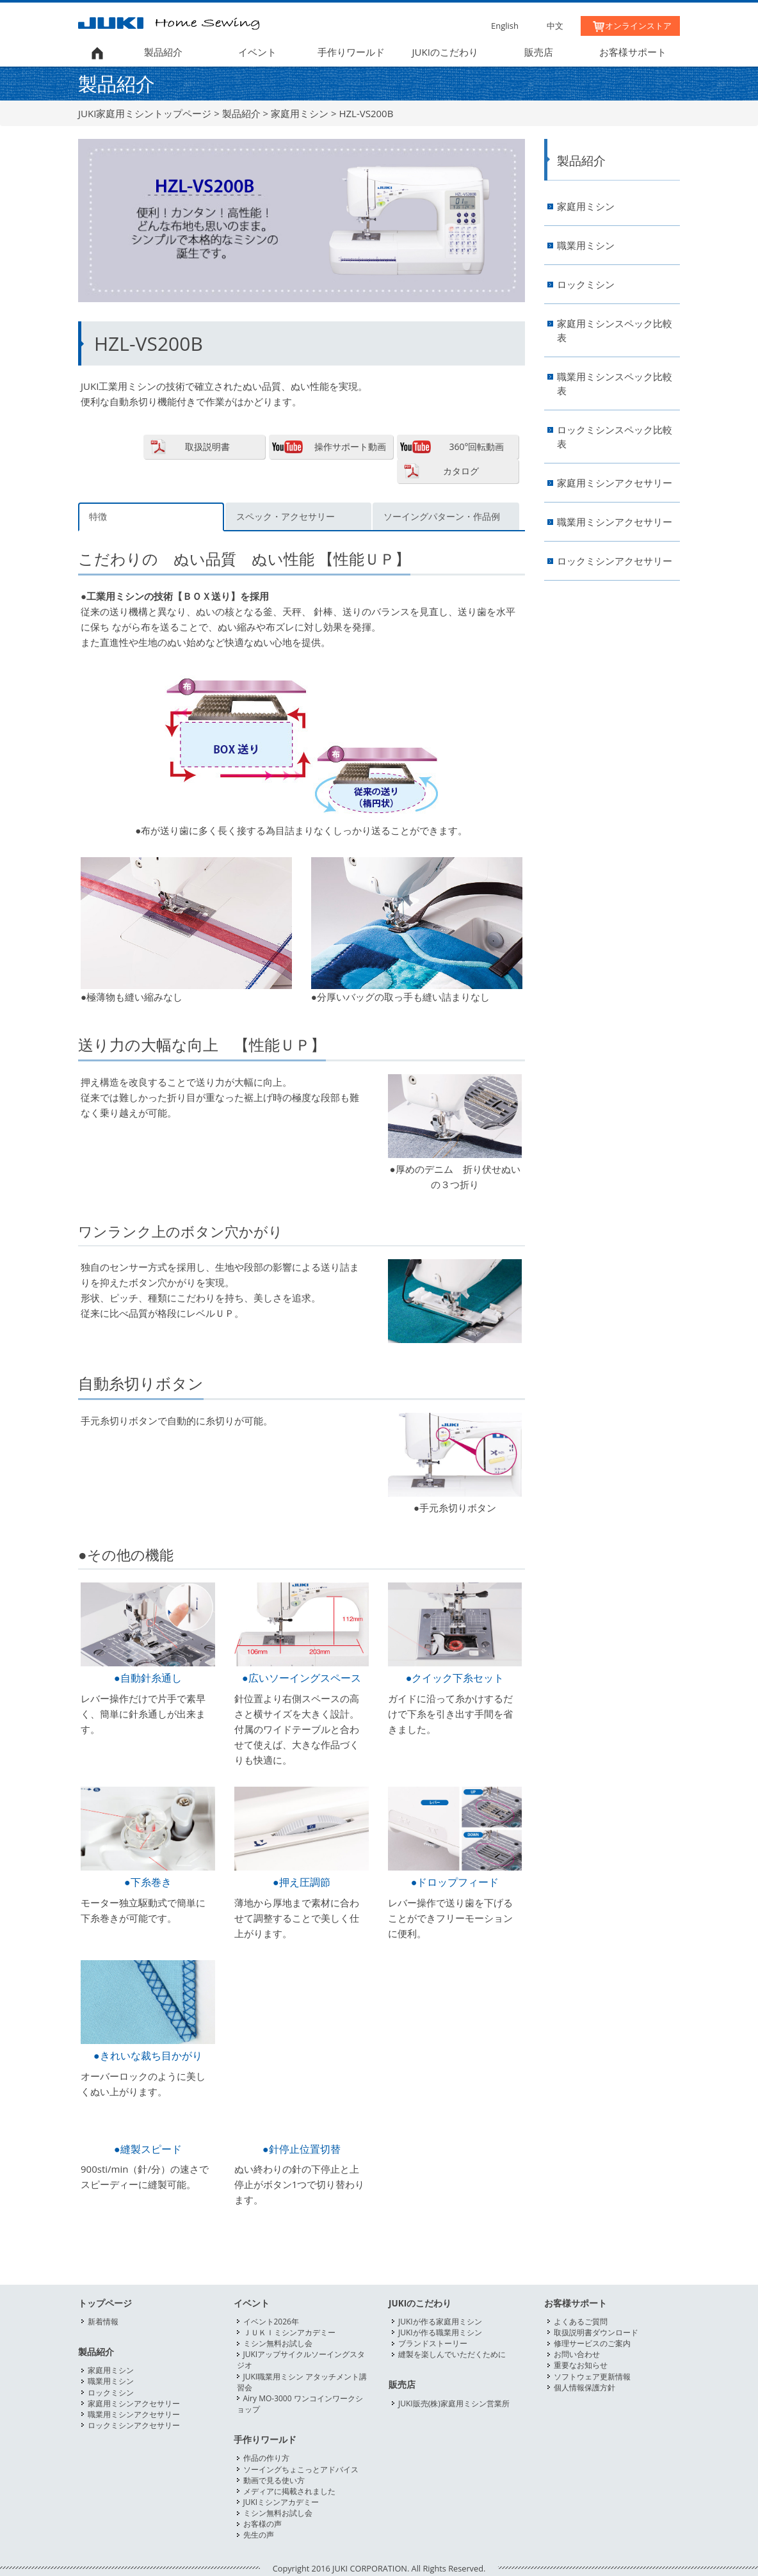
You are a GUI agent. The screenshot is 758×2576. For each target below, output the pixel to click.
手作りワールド (351, 51)
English (505, 25)
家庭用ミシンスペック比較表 (614, 330)
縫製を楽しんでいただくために (452, 2354)
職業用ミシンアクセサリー (614, 522)
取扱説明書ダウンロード (596, 2332)
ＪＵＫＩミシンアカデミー (289, 2332)
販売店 (538, 51)
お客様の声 (262, 2523)
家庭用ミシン (299, 113)
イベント (257, 51)
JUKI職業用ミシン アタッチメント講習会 (302, 2382)
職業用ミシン (586, 245)
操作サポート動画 (350, 446)
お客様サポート (632, 51)
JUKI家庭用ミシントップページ (144, 113)
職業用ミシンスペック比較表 (614, 384)
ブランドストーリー (432, 2343)
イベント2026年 (271, 2321)
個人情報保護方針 (584, 2387)
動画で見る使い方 (274, 2480)
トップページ (105, 2303)
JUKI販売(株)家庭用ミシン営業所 (454, 2403)
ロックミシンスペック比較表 (614, 437)
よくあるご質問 (581, 2321)
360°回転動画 (476, 446)
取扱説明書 (207, 446)
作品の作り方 (266, 2457)
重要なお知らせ (581, 2365)
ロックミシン (586, 284)
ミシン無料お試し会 (277, 2343)
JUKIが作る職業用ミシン (440, 2332)
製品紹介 (163, 51)
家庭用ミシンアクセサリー (614, 483)
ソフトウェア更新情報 (592, 2376)
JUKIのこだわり (445, 51)
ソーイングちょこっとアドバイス (301, 2469)
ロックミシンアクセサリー (614, 561)
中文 (555, 25)
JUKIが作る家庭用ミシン (440, 2321)
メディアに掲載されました (289, 2491)
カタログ (461, 471)
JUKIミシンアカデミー (281, 2502)
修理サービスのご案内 (592, 2343)
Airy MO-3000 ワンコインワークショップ (300, 2404)
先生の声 (258, 2534)
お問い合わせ (577, 2354)
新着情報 (103, 2321)
